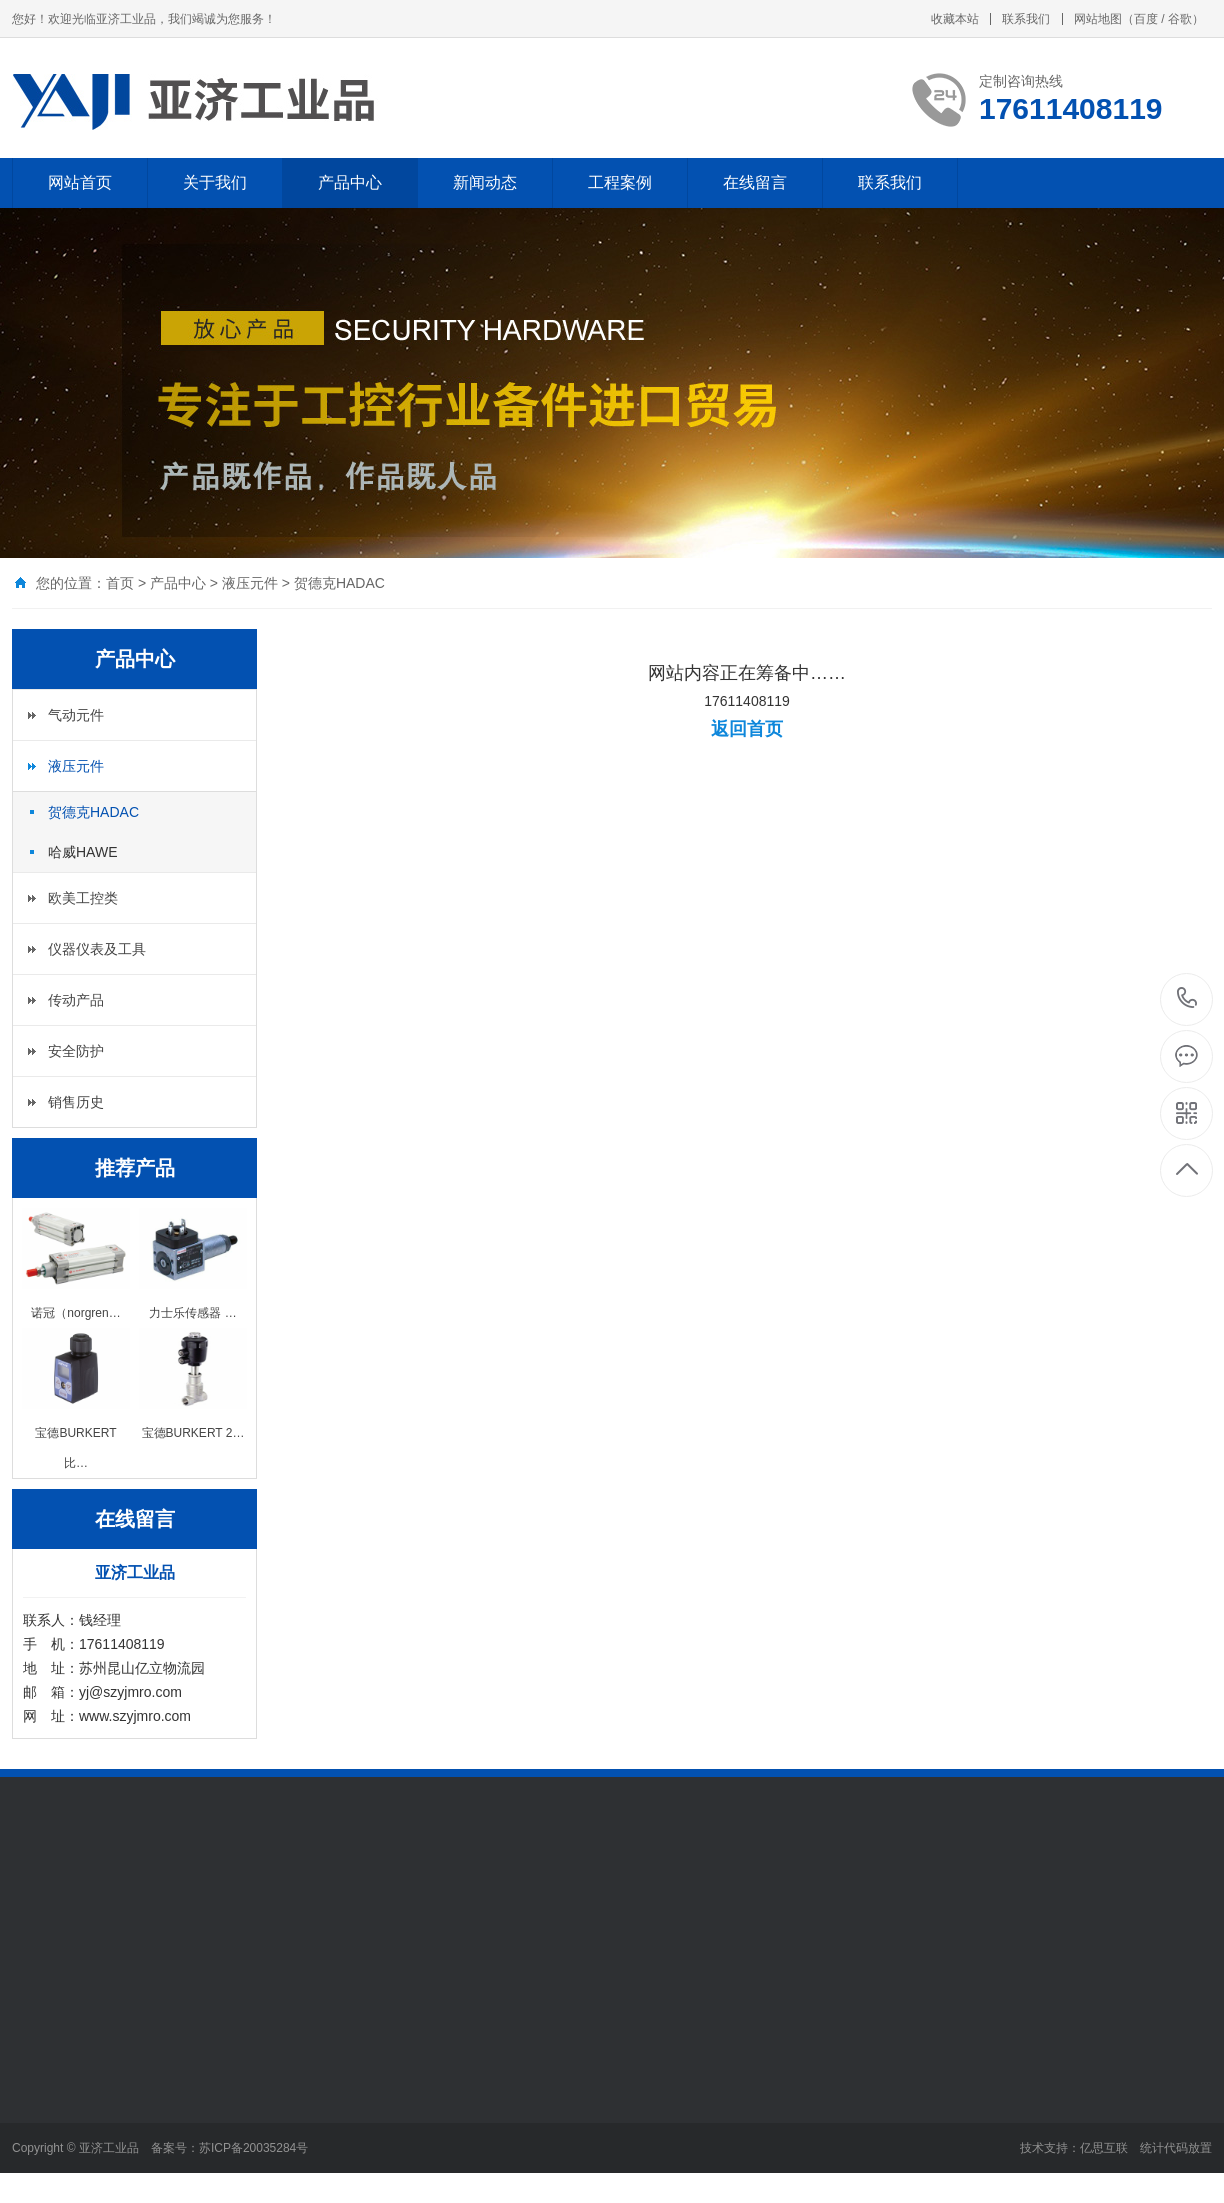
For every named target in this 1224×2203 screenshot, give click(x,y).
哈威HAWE (82, 852)
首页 (120, 583)
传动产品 (76, 1000)
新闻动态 (485, 182)
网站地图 (1098, 19)
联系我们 (1026, 19)
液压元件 (250, 583)
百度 (1146, 19)
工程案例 (620, 182)
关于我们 (215, 182)
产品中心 (350, 182)
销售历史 (76, 1102)
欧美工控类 (83, 898)
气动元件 (76, 715)
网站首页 (80, 182)
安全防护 (76, 1051)
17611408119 (1187, 998)
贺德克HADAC (339, 583)
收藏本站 (955, 19)
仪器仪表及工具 (97, 949)
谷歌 (1180, 19)
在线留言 (755, 182)
